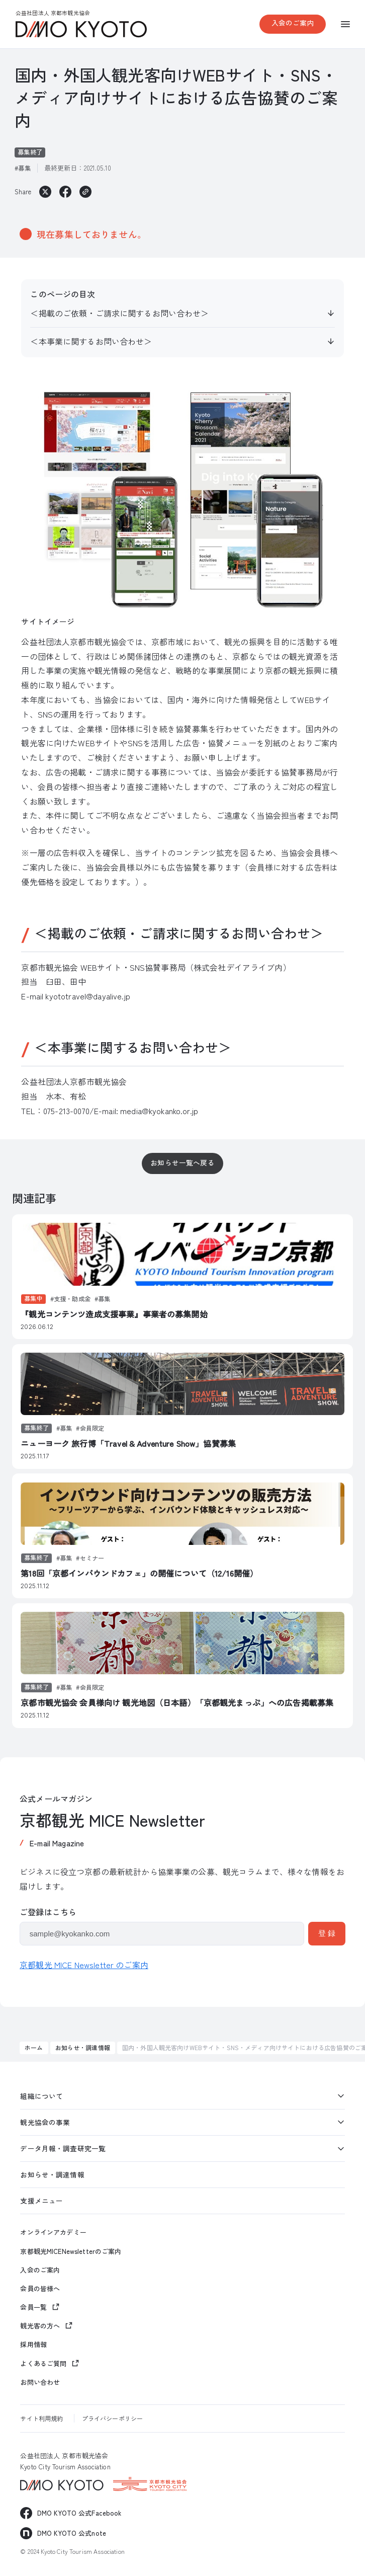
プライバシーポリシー (112, 2418)
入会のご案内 (292, 23)
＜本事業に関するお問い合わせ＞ (91, 341)
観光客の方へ (40, 2325)
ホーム (34, 2047)
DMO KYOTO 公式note (71, 2533)
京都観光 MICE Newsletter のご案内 (84, 1965)
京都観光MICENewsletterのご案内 (70, 2251)
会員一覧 (33, 2307)
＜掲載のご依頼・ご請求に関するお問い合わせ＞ (119, 313)
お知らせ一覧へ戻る (182, 1162)
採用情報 (33, 2344)
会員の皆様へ (40, 2288)
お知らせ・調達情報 (82, 2047)
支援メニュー (41, 2201)
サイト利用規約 (41, 2418)
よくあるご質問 (43, 2363)
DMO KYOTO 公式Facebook (79, 2513)
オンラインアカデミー (53, 2232)
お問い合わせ (40, 2382)
